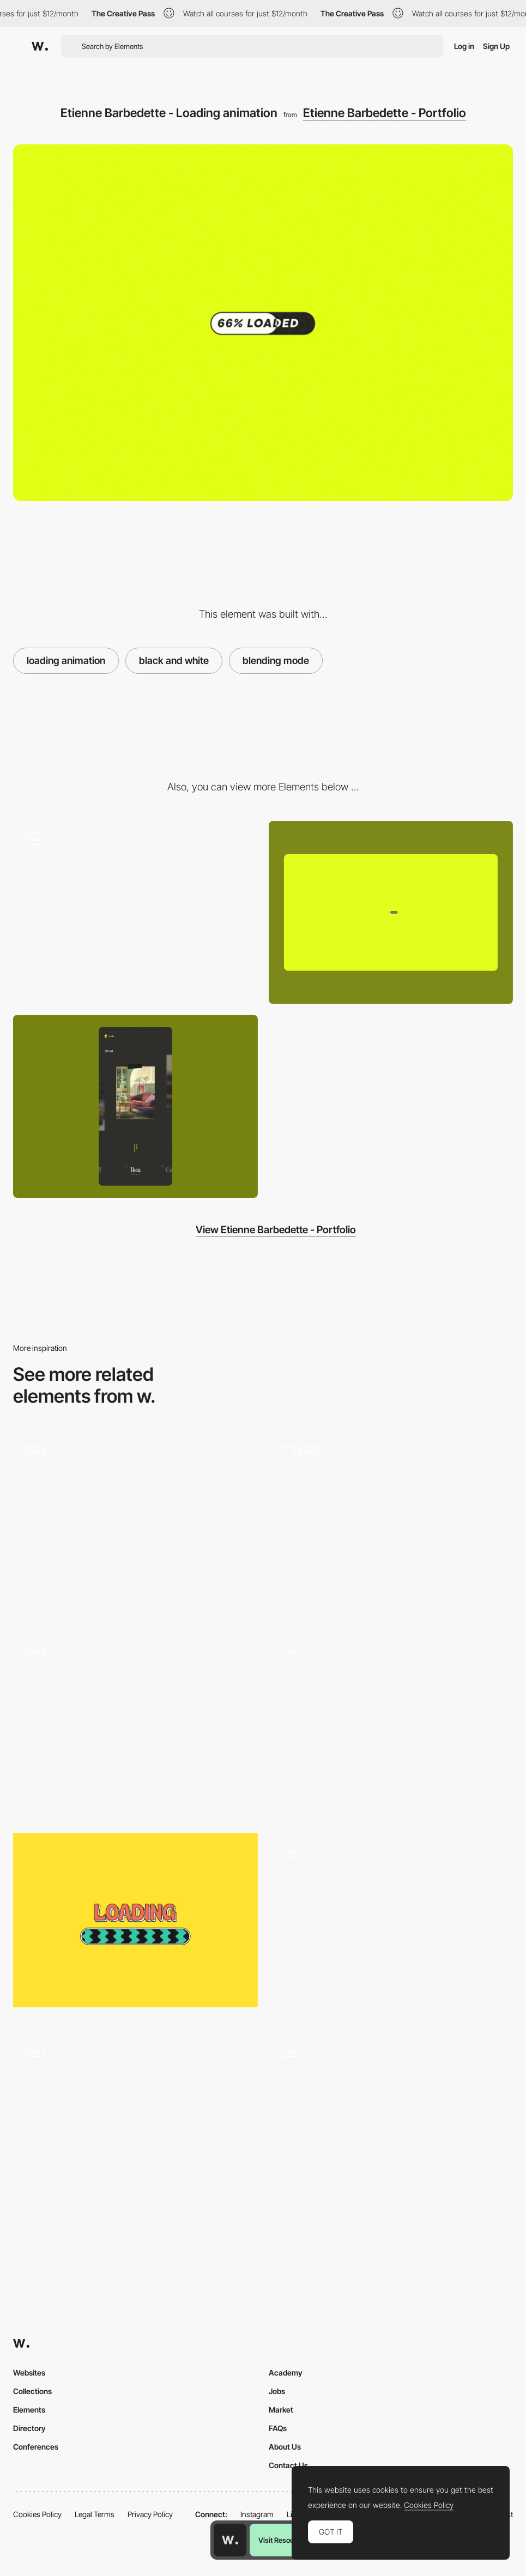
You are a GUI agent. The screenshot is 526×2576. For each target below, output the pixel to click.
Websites (29, 2372)
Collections (32, 2391)
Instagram (257, 2514)
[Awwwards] (40, 46)
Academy (286, 2372)
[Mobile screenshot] (135, 1106)
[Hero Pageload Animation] (135, 1525)
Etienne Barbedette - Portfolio (384, 113)
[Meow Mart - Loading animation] (135, 1920)
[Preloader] (391, 1525)
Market (281, 2409)
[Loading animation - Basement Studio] (391, 1725)
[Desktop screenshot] (391, 912)
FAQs (278, 2428)
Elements (29, 2409)
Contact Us (288, 2465)
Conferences (35, 2446)
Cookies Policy (37, 2514)
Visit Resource (281, 2540)
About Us (285, 2446)
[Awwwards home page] (230, 2540)
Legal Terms (94, 2514)
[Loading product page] (391, 1924)
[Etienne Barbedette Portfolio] (135, 908)
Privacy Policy (150, 2514)
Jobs (277, 2391)
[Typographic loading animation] (391, 2119)
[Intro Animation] (135, 2124)
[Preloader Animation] (135, 1725)
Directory (29, 2428)
